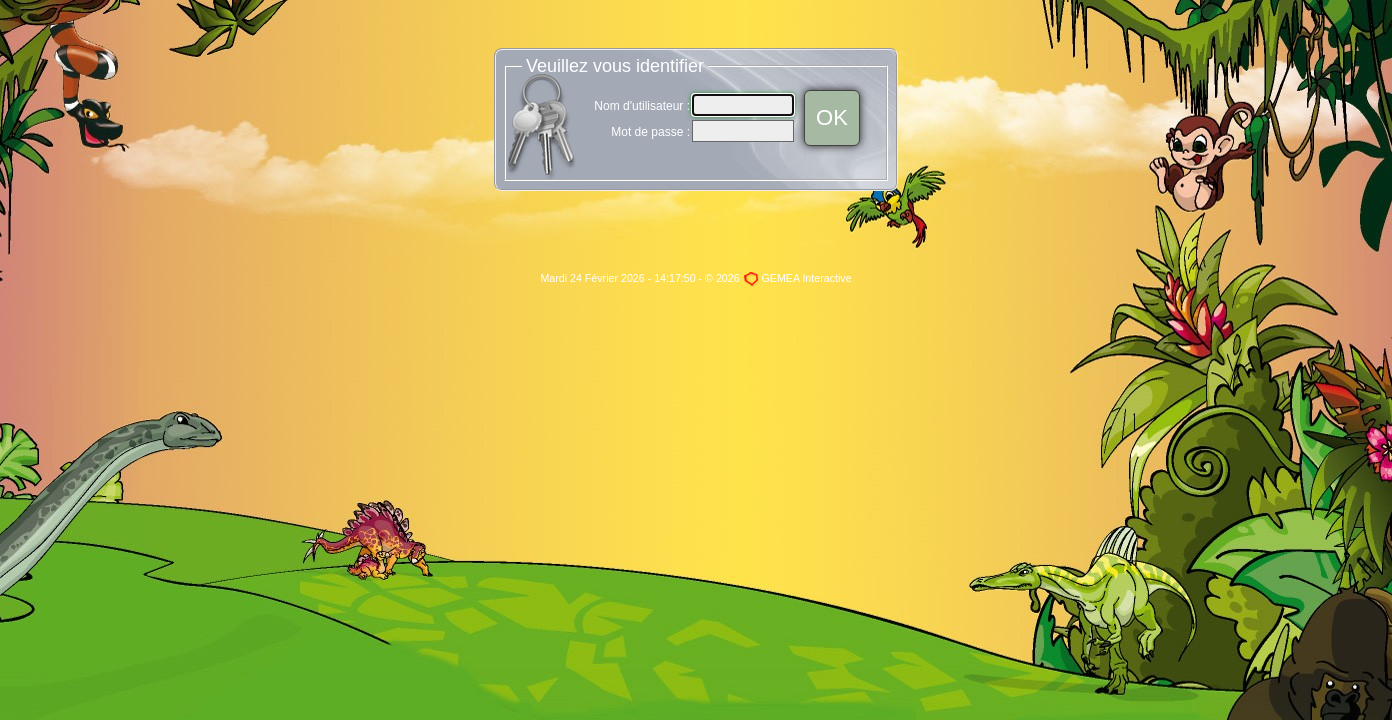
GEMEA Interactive (807, 278)
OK (832, 117)
